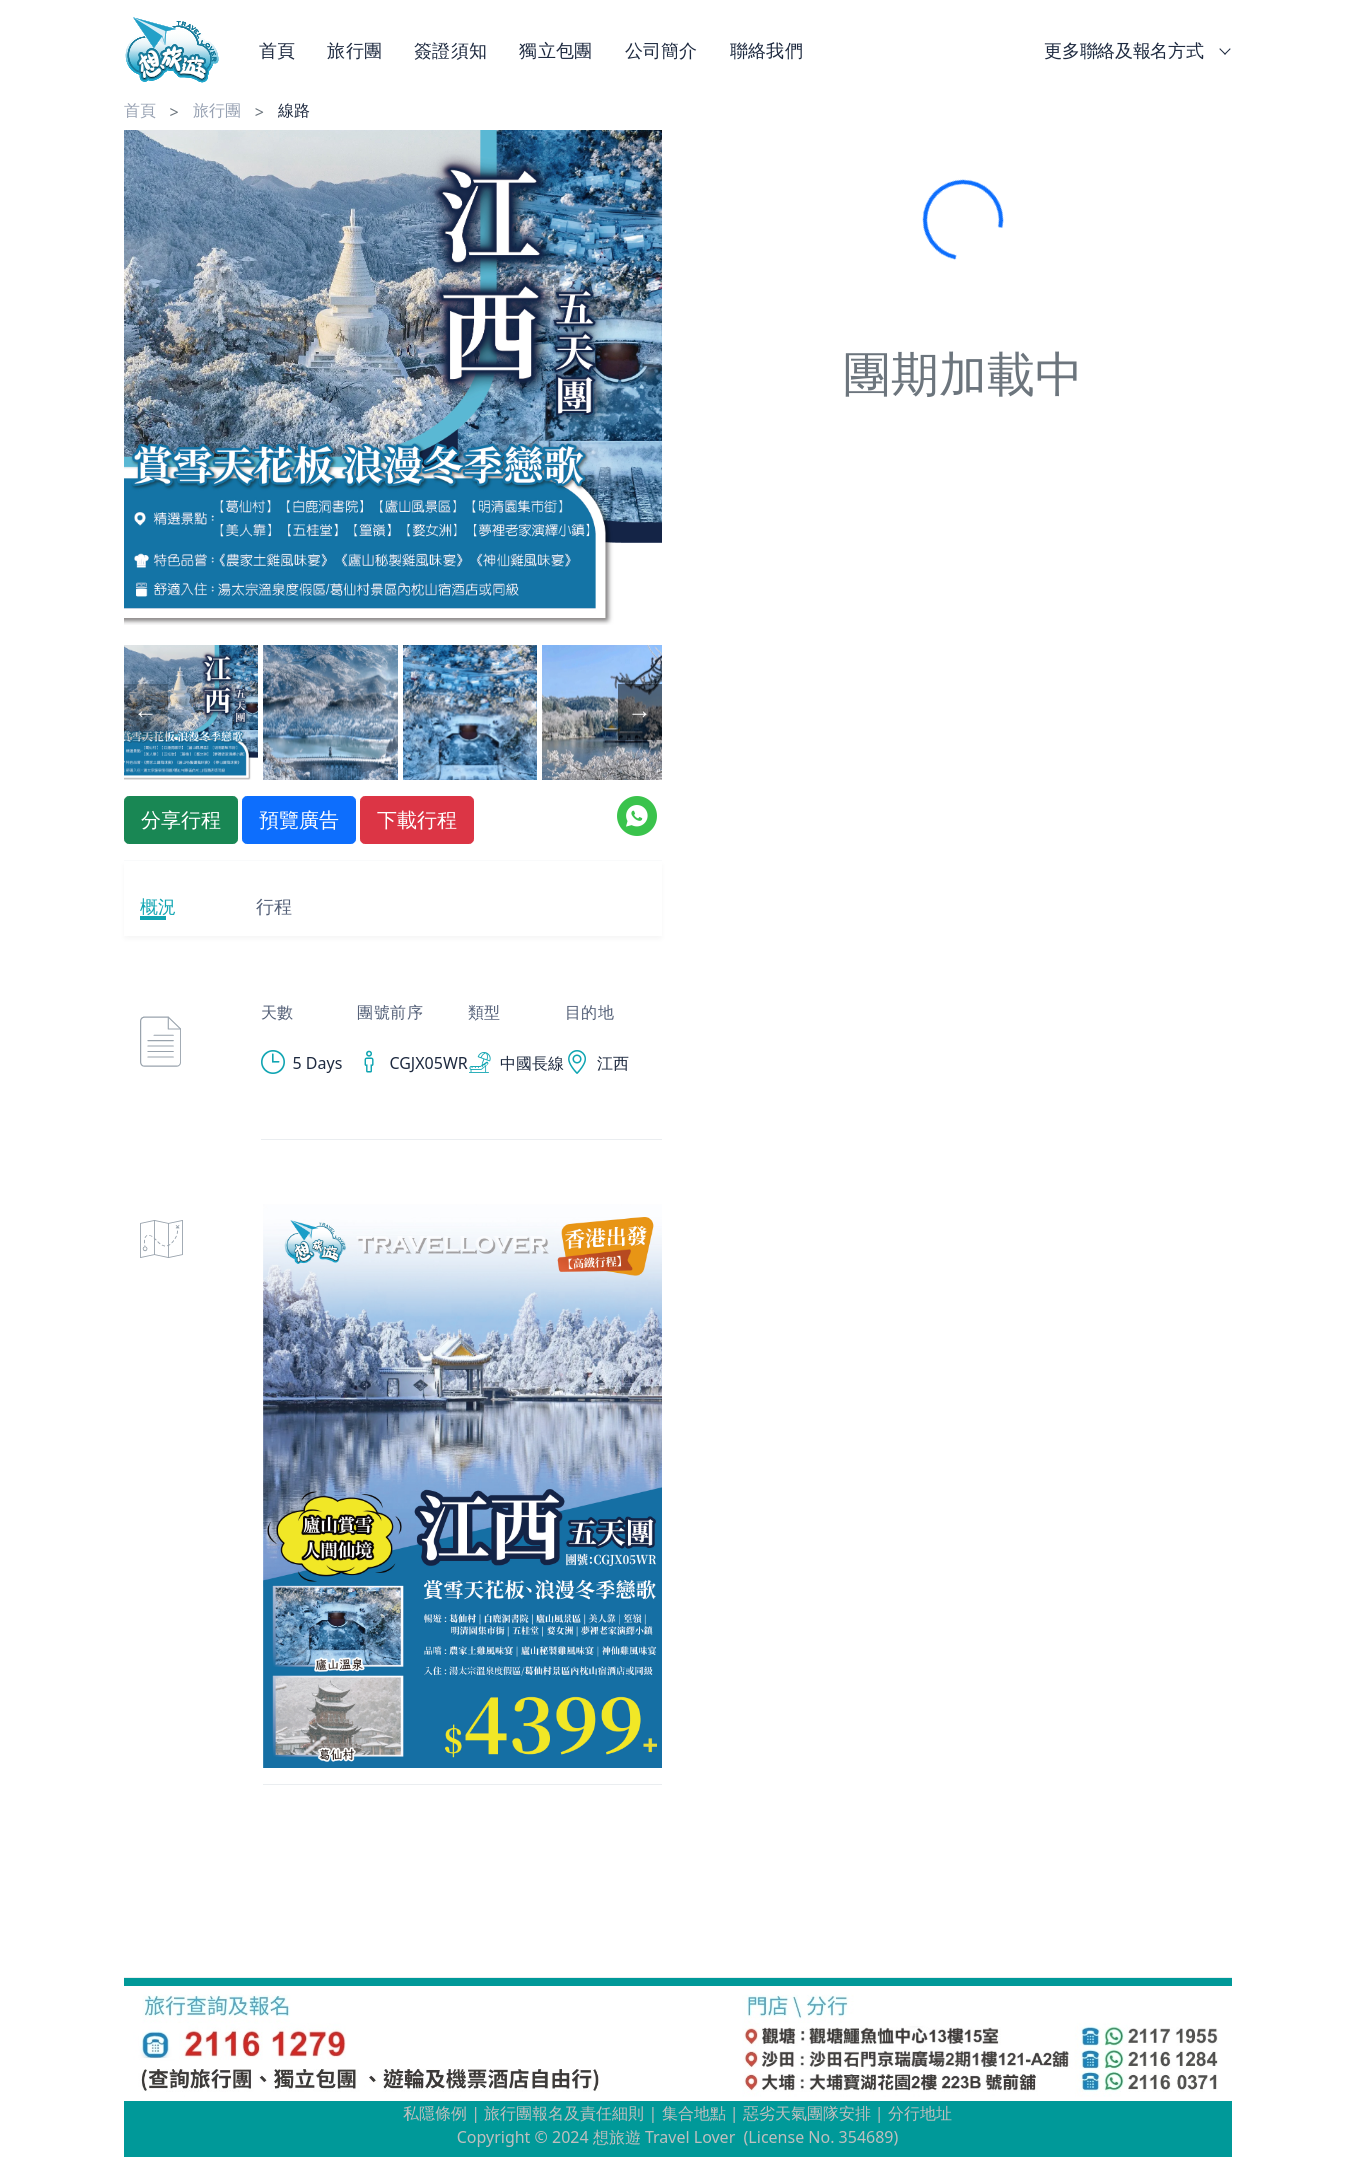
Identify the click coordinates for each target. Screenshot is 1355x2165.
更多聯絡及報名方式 (1133, 50)
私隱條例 (435, 2113)
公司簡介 (661, 50)
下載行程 (417, 819)
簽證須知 (450, 50)
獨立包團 (555, 50)
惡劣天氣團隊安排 (807, 2113)
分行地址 (920, 2113)
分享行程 (181, 819)
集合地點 (694, 2113)
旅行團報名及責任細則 (564, 2113)
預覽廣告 (299, 819)
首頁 (277, 50)
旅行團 (354, 50)
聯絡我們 (766, 50)
